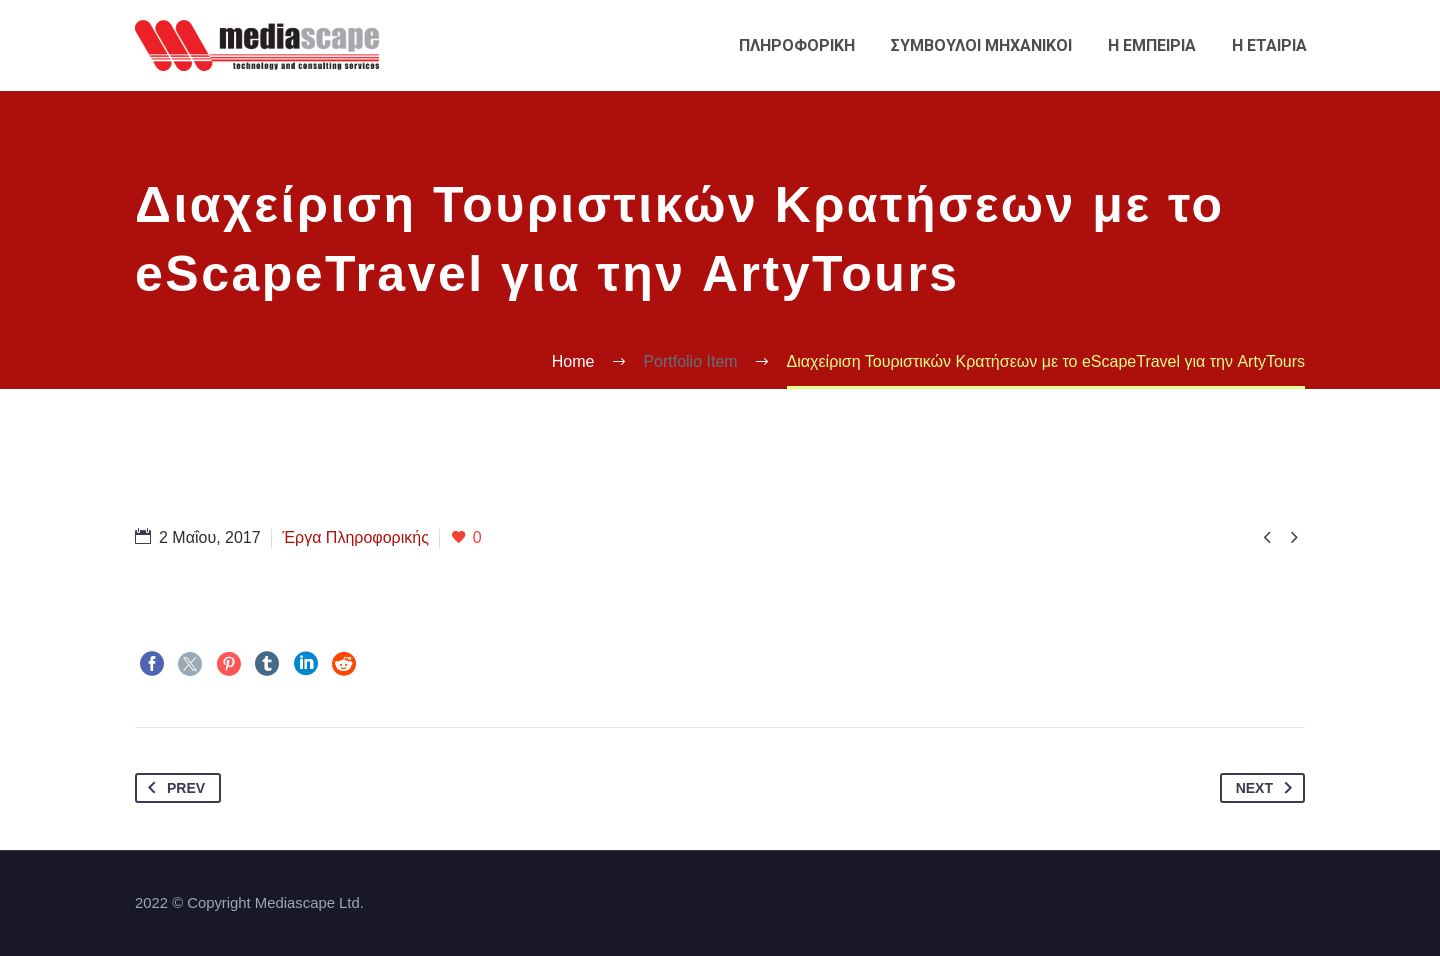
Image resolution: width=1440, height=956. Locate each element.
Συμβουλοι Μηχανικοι (981, 45)
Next (1268, 788)
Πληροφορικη (797, 45)
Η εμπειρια (1152, 45)
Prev (172, 788)
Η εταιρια (1269, 45)
